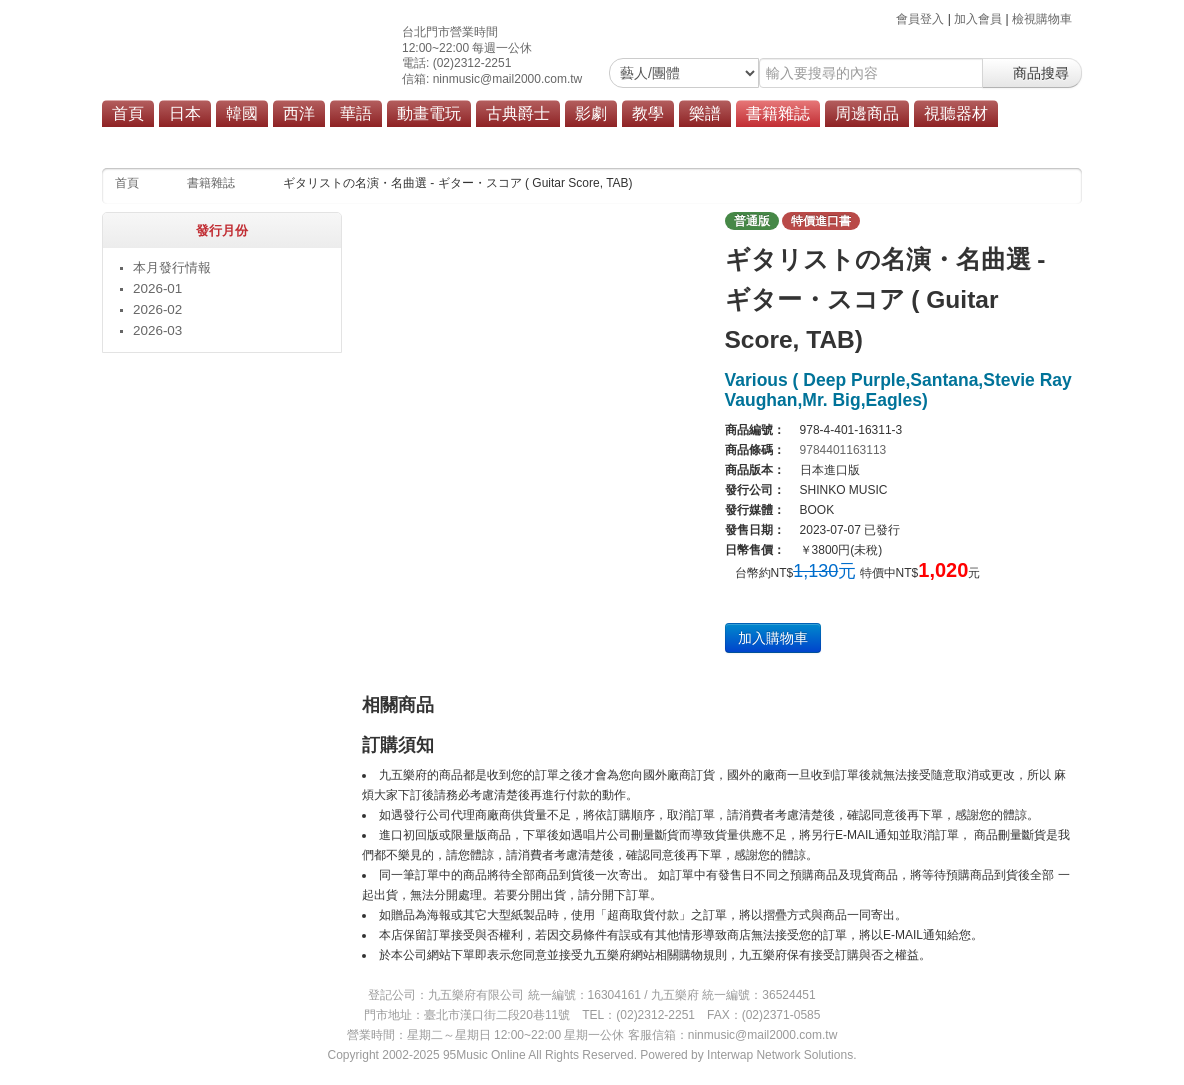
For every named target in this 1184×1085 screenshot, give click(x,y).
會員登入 (920, 19)
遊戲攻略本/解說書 (738, 142)
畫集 (570, 142)
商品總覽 (884, 142)
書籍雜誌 (778, 113)
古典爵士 (518, 113)
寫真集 (433, 142)
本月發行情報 (213, 142)
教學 (648, 113)
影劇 (591, 113)
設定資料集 (636, 142)
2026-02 (157, 309)
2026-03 (157, 330)
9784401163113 (843, 450)
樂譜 (705, 113)
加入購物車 (773, 638)
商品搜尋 (1032, 73)
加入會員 (978, 19)
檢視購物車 (1042, 19)
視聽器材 (956, 113)
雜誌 (380, 142)
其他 (824, 142)
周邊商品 (867, 113)
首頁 (128, 113)
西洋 (299, 113)
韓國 (242, 113)
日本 (185, 113)
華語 (356, 113)
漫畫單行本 (505, 142)
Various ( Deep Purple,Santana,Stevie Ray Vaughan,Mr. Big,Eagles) (898, 390)
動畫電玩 (429, 113)
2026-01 (157, 288)
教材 (285, 142)
